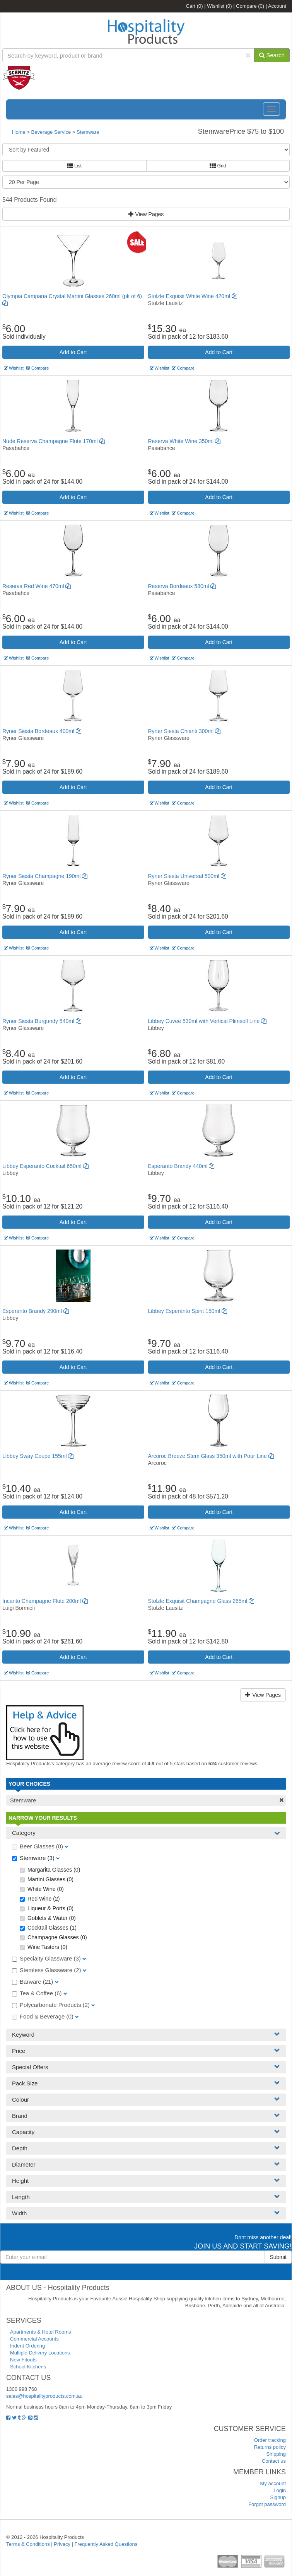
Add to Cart (73, 352)
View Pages (146, 214)
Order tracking (270, 2440)
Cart (194, 6)
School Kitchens (28, 2367)
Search (272, 55)
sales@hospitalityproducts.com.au (44, 2396)
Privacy (62, 2544)
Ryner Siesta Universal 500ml (187, 876)
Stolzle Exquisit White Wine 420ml (192, 296)
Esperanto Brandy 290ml (35, 1311)
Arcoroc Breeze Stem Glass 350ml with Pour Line (211, 1456)
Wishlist (219, 6)
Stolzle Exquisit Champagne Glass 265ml (201, 1601)
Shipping (276, 2454)
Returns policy (270, 2447)
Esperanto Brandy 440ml (181, 1166)
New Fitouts (23, 2360)
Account (277, 6)
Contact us (274, 2461)
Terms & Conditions (28, 2544)
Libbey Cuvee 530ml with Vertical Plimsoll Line (207, 1021)
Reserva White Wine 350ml (184, 441)
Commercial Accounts (34, 2339)
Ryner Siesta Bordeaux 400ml (41, 731)
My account (273, 2483)
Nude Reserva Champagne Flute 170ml (53, 441)
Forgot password (267, 2504)
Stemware (88, 132)
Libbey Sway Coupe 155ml (37, 1456)
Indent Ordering (27, 2346)
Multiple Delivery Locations (40, 2353)
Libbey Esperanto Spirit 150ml (187, 1311)
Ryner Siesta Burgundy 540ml (41, 1021)
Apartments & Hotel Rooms (40, 2332)
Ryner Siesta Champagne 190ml (44, 876)
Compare (250, 6)
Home (19, 132)
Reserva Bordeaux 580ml (182, 586)
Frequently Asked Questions (106, 2544)
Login (279, 2490)
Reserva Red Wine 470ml (36, 586)
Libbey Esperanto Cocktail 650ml (45, 1166)
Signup (278, 2497)
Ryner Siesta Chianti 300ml (184, 731)
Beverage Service (51, 132)
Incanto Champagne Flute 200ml (45, 1601)
